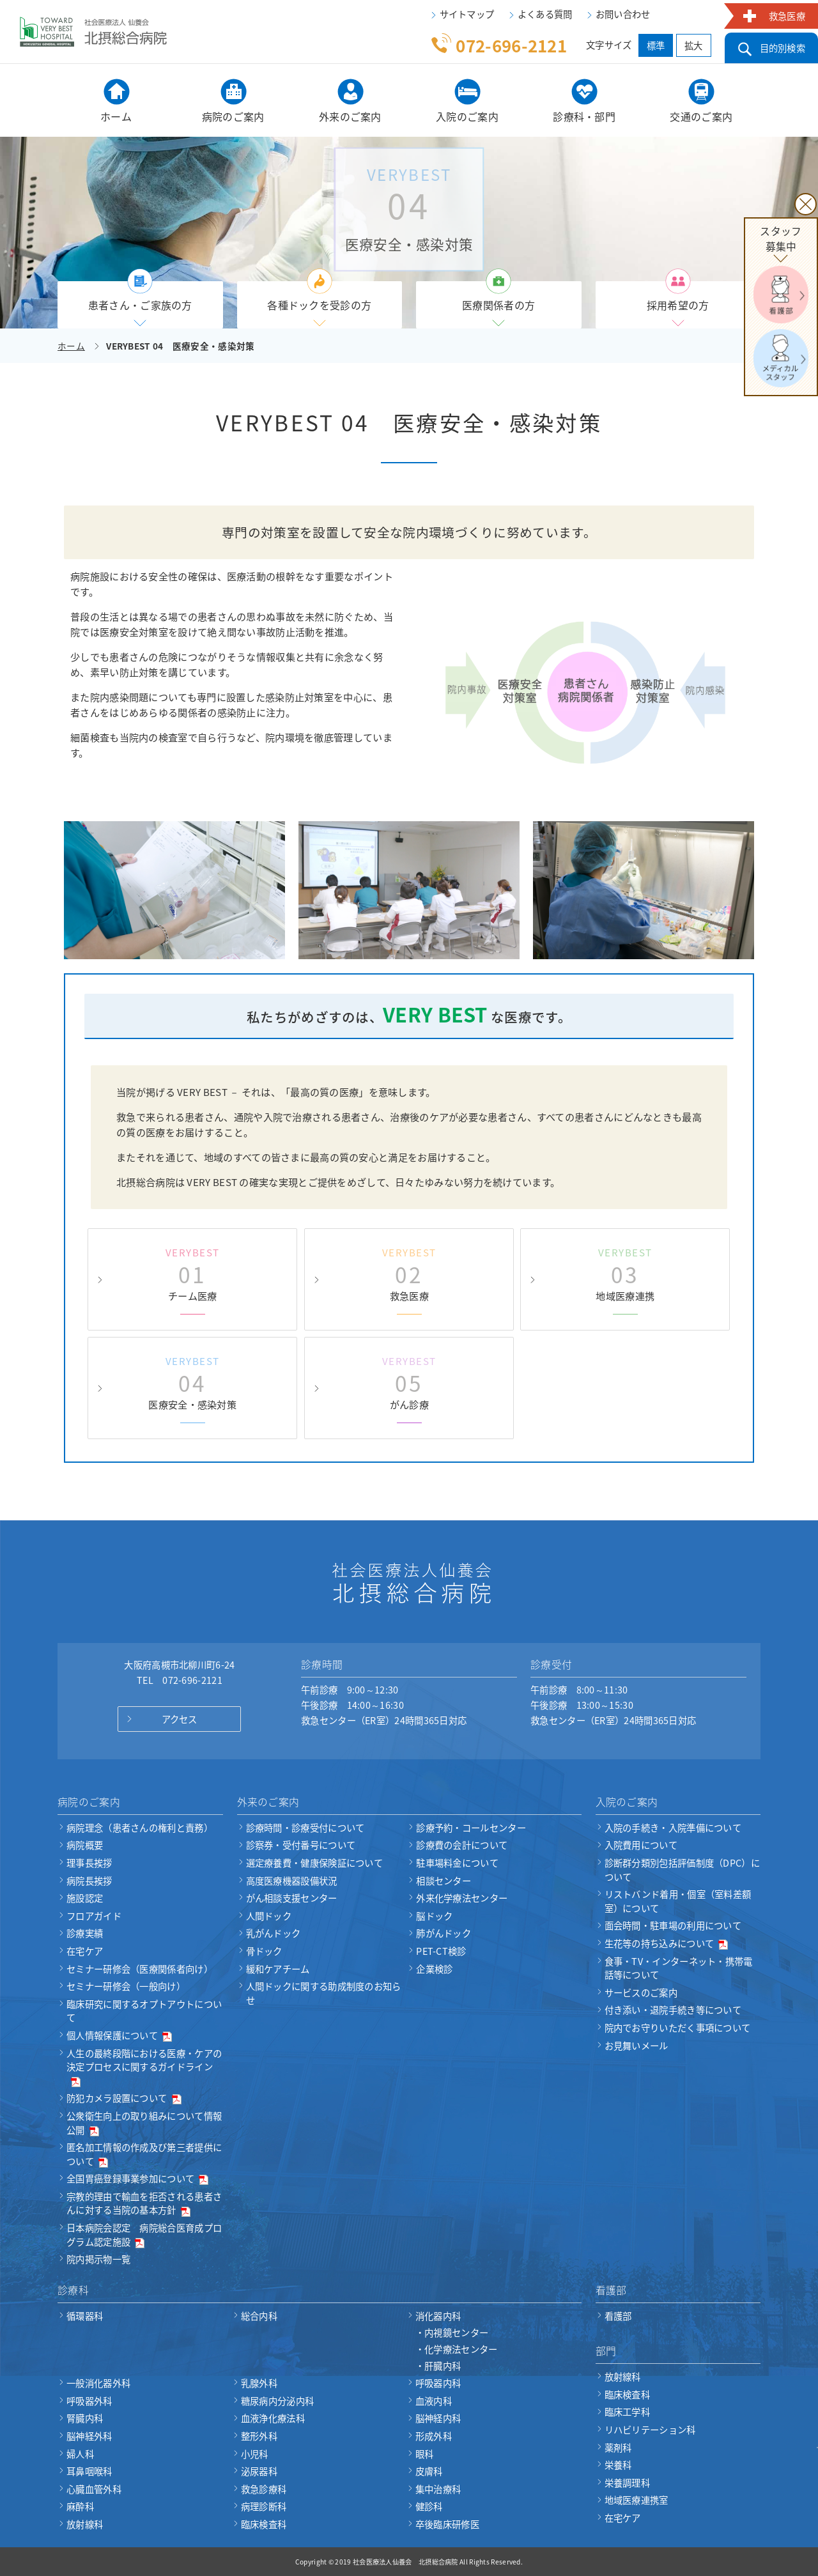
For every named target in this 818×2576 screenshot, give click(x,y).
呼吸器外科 (89, 2401)
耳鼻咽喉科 (89, 2471)
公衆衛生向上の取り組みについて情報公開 (144, 2123)
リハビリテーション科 (650, 2430)
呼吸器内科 (438, 2383)
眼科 (424, 2454)
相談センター (443, 1881)
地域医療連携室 (636, 2500)
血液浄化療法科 (273, 2418)
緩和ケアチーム (278, 1969)
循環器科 (84, 2316)
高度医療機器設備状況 (291, 1881)
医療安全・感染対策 (192, 1383)
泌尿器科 (259, 2471)
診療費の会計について (461, 1845)
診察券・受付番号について (301, 1845)
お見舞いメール (636, 2046)
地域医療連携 (625, 1274)
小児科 (254, 2454)
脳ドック (434, 1916)
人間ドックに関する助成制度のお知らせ (323, 1993)
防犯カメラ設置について (123, 2098)
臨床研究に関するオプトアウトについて (144, 2011)
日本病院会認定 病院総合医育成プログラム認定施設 (144, 2235)
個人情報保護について (119, 2035)
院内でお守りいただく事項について (678, 2028)
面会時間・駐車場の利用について (673, 1925)
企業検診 (434, 1969)
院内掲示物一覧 (98, 2259)
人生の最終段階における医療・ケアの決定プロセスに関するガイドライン (144, 2066)
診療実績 (84, 1933)
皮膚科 (429, 2471)
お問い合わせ (623, 14)
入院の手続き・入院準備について (673, 1828)
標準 (656, 45)
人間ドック (269, 1916)
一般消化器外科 (98, 2383)
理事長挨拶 (89, 1863)
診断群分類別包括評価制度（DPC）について (682, 1870)
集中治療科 (438, 2489)
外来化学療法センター (461, 1898)
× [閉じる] (805, 204)
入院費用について (641, 1845)
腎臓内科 (84, 2418)
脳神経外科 (89, 2436)
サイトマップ (467, 14)
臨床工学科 (628, 2412)
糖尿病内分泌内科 (277, 2401)
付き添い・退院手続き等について (673, 2010)
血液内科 (433, 2401)
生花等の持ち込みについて (667, 1943)
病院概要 (84, 1845)
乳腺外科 (259, 2383)
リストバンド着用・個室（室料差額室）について (678, 1901)
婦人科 (80, 2454)
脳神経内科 (438, 2418)
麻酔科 (80, 2506)
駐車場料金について (457, 1863)
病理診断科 (264, 2506)
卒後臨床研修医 (447, 2524)
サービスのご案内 (641, 1993)
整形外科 (259, 2436)
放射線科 (84, 2524)
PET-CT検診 (441, 1951)
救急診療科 (264, 2489)
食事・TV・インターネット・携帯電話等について (679, 1968)
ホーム (71, 345)
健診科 (429, 2506)
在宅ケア (84, 1951)
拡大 (693, 45)
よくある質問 (545, 14)
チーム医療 (192, 1274)
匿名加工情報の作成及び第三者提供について (144, 2154)
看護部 (618, 2316)
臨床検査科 (264, 2524)
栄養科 (618, 2465)
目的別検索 (783, 48)
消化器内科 (498, 2341)
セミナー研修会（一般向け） (125, 1986)
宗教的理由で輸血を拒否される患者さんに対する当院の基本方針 (144, 2203)
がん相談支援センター (291, 1898)
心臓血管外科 (93, 2489)
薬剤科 (618, 2448)
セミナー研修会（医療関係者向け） (139, 1969)
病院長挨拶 (89, 1881)
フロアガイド (93, 1916)
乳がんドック (273, 1933)
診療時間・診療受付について (305, 1828)
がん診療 (409, 1383)
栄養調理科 (628, 2483)
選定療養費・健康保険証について (314, 1863)
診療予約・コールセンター (471, 1828)
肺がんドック (443, 1933)
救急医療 (787, 16)
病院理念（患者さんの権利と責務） (139, 1828)
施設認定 (84, 1898)
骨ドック (264, 1951)
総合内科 (259, 2316)
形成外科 (433, 2436)
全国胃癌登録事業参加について (137, 2178)
